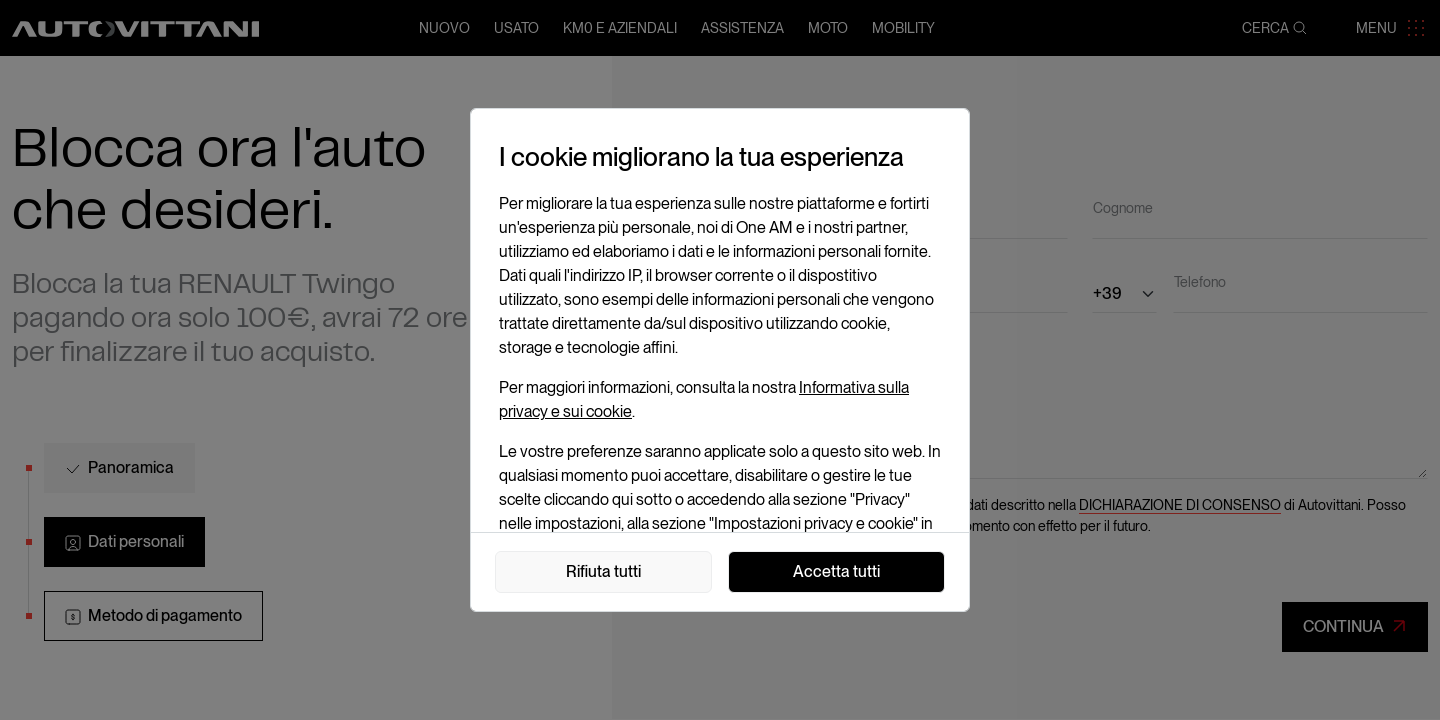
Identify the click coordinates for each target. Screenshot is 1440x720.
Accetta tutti (836, 571)
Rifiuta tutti (603, 571)
